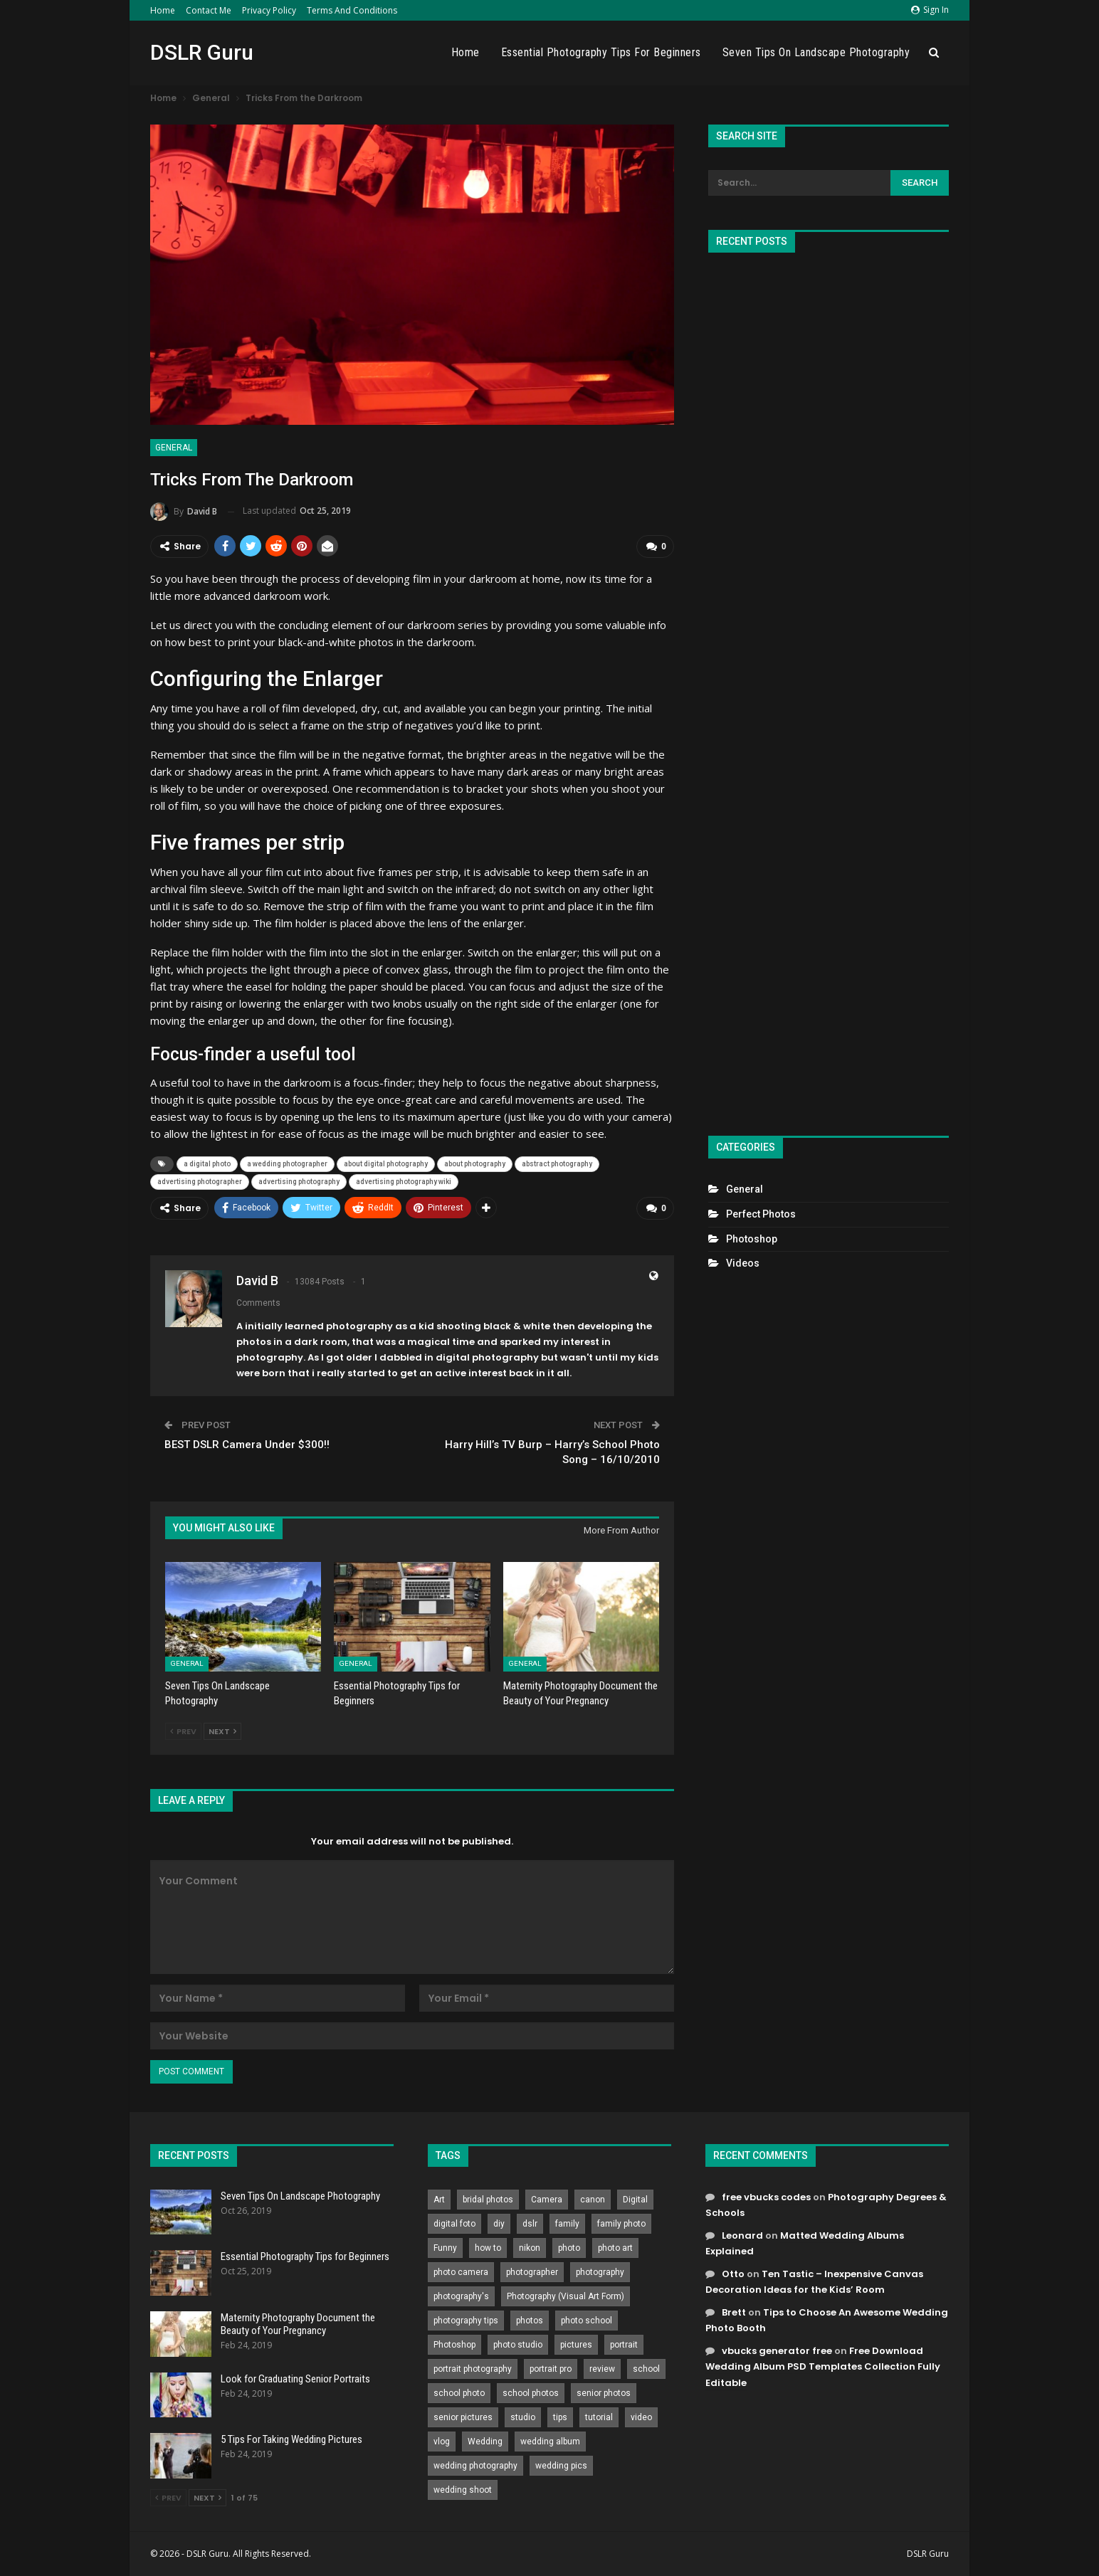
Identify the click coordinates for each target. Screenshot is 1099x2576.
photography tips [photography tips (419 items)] (465, 2321)
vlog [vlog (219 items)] (441, 2441)
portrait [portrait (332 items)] (624, 2345)
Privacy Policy (269, 10)
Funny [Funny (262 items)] (445, 2248)
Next (222, 1731)
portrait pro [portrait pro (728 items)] (551, 2369)
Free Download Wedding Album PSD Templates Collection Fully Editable (822, 2366)
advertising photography (299, 1182)
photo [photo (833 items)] (569, 2248)
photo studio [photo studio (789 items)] (517, 2345)
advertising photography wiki (403, 1182)
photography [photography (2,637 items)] (600, 2272)
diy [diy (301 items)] (499, 2224)
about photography (474, 1164)
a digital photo (207, 1164)
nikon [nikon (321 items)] (529, 2248)
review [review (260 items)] (602, 2369)
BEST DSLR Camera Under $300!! (247, 1444)
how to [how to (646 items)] (488, 2248)
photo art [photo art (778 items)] (615, 2248)
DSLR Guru (201, 52)
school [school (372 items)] (646, 2369)
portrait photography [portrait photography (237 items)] (472, 2369)
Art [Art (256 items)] (439, 2200)
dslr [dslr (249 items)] (529, 2224)
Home (162, 10)
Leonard (742, 2235)
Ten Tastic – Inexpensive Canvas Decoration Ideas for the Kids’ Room (814, 2281)
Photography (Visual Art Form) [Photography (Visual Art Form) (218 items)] (565, 2296)
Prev (183, 1731)
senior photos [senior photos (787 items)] (604, 2393)
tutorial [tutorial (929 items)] (599, 2417)
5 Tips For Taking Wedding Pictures (291, 2439)
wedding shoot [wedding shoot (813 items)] (462, 2490)
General (173, 448)
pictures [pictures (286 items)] (576, 2345)
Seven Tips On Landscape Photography (816, 52)
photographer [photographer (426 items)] (532, 2272)
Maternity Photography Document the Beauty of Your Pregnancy (298, 2324)
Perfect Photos (761, 1214)
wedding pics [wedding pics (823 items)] (561, 2466)
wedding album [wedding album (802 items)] (550, 2441)
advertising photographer (199, 1182)
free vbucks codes (766, 2197)
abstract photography (557, 1164)
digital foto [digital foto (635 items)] (454, 2224)
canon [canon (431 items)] (592, 2200)
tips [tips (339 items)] (560, 2417)
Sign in (930, 10)
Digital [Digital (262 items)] (635, 2200)
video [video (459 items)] (641, 2417)
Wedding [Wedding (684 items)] (485, 2441)
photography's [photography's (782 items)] (461, 2296)
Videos (742, 1263)
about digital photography (386, 1164)
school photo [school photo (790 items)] (459, 2393)
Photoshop (751, 1239)
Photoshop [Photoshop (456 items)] (454, 2345)
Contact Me (208, 10)
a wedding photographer (287, 1164)
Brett (734, 2312)
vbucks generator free (777, 2351)
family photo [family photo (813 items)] (621, 2224)
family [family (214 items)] (567, 2224)
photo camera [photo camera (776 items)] (460, 2272)
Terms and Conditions (352, 10)
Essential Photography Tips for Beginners (601, 52)
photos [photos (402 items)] (529, 2321)
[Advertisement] (828, 688)
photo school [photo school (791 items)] (586, 2321)
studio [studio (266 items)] (522, 2417)
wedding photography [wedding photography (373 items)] (475, 2466)
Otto (733, 2274)
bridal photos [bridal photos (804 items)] (488, 2200)
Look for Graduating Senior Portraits (295, 2378)
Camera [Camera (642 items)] (546, 2200)
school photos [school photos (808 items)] (531, 2393)
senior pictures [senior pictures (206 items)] (463, 2417)
